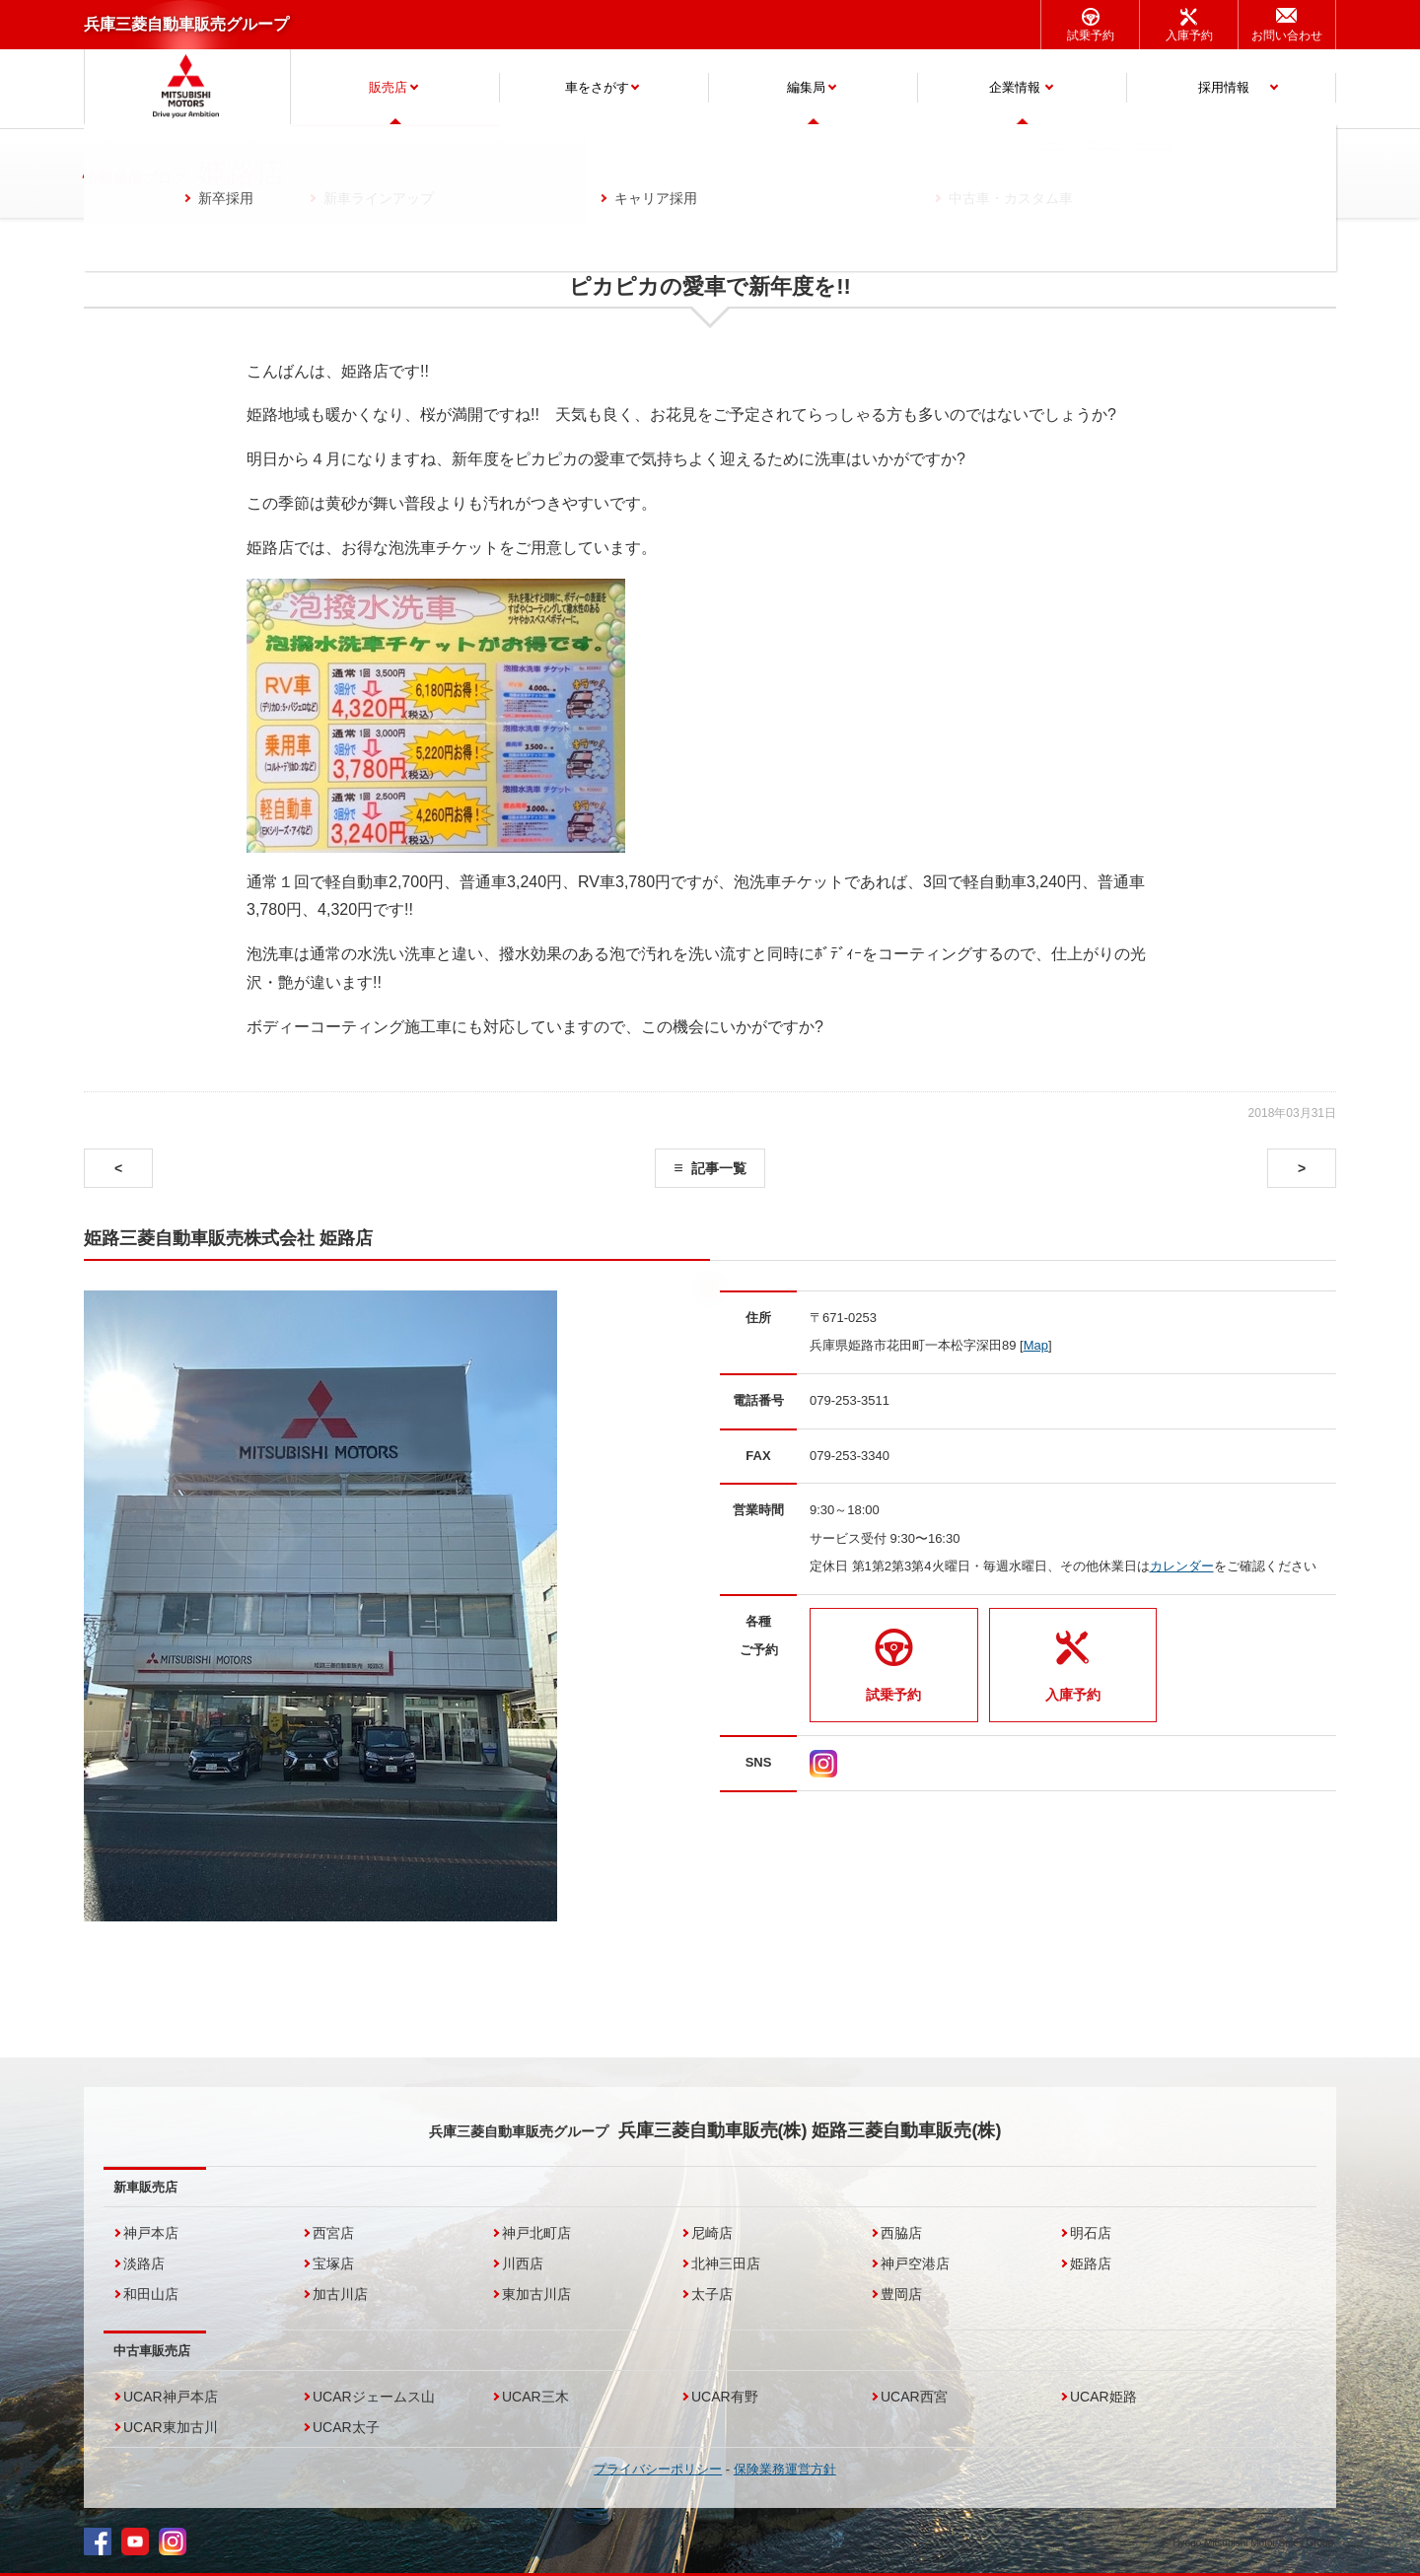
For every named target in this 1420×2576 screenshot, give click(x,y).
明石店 (1090, 2233)
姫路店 (1090, 2263)
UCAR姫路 (1103, 2396)
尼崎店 (712, 2233)
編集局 (806, 87)
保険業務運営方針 (785, 2469)
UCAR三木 (535, 2396)
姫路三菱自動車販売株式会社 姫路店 (228, 1238)
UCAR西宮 (914, 2396)
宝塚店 (333, 2263)
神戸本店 (150, 2233)
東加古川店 (536, 2294)
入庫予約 (1189, 35)
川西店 (522, 2263)
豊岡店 (901, 2294)
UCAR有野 (724, 2396)
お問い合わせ (1286, 35)
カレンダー (1182, 1566)
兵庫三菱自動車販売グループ (186, 24)
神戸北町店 (536, 2233)
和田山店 (150, 2294)
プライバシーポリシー (658, 2469)
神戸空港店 (915, 2263)
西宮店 (333, 2233)
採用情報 (1223, 87)
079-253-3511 (849, 1400)
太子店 (712, 2294)
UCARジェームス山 (374, 2396)
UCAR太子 (346, 2427)
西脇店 (901, 2233)
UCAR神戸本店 (170, 2396)
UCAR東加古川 (170, 2427)
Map (1036, 1345)
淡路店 (144, 2263)
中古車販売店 (151, 2350)
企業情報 (1014, 87)
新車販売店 (145, 2187)
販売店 (388, 87)
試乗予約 (1090, 35)
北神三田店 (725, 2263)
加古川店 (340, 2294)
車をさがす (597, 87)
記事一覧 (718, 1168)
